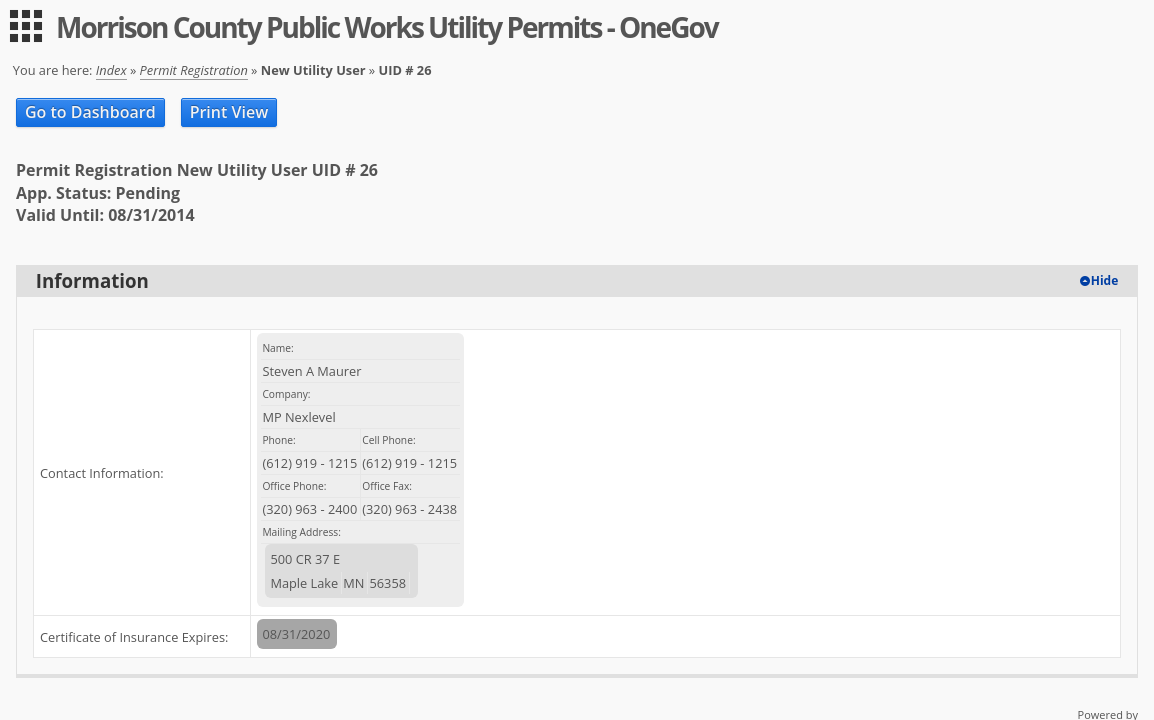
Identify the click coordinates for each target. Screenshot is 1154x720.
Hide (1105, 280)
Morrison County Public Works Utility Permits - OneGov (387, 27)
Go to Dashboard (90, 112)
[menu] (26, 26)
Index (111, 70)
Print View (229, 112)
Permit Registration (194, 70)
